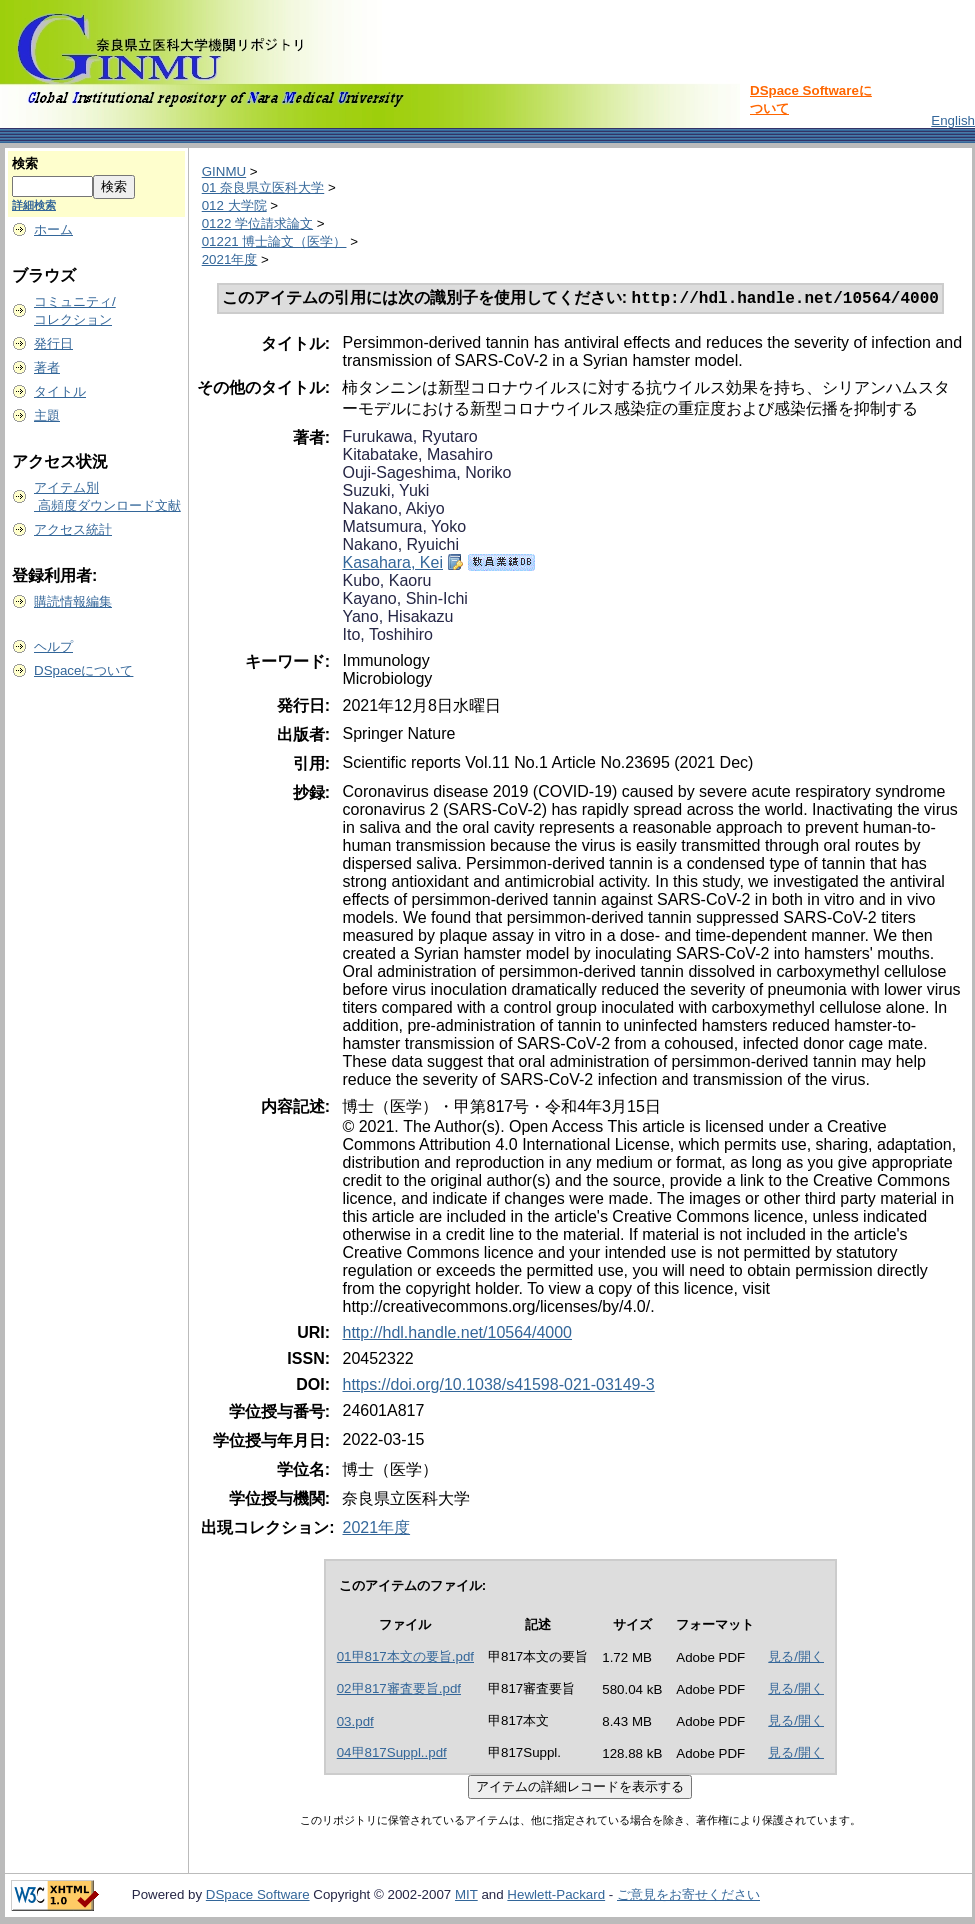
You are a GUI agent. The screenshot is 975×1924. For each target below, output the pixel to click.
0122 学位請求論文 (257, 223)
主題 (47, 415)
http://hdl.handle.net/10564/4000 (457, 1334)
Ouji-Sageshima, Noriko (426, 474)
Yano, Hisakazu (397, 618)
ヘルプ (53, 646)
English (953, 120)
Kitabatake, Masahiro (417, 456)
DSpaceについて (83, 670)
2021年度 (230, 259)
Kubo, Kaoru (386, 582)
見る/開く (796, 1658)
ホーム (53, 229)
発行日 (53, 343)
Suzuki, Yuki (385, 492)
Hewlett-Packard (556, 1896)
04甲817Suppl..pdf (392, 1754)
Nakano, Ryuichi (400, 546)
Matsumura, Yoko (404, 528)
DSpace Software (258, 1896)
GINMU (224, 171)
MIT (466, 1896)
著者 (47, 367)
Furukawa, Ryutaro (409, 438)
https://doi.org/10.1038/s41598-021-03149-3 (498, 1386)
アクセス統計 (73, 529)
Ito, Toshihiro (387, 636)
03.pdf (355, 1723)
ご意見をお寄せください (688, 1896)
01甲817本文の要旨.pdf (405, 1658)
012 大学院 (234, 205)
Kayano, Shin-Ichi (404, 600)
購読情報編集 (73, 601)
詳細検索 (34, 205)
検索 (25, 163)
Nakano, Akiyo (393, 510)
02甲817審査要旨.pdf (399, 1690)
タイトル (60, 391)
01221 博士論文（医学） (274, 241)
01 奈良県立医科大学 (263, 187)
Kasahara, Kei (392, 564)
